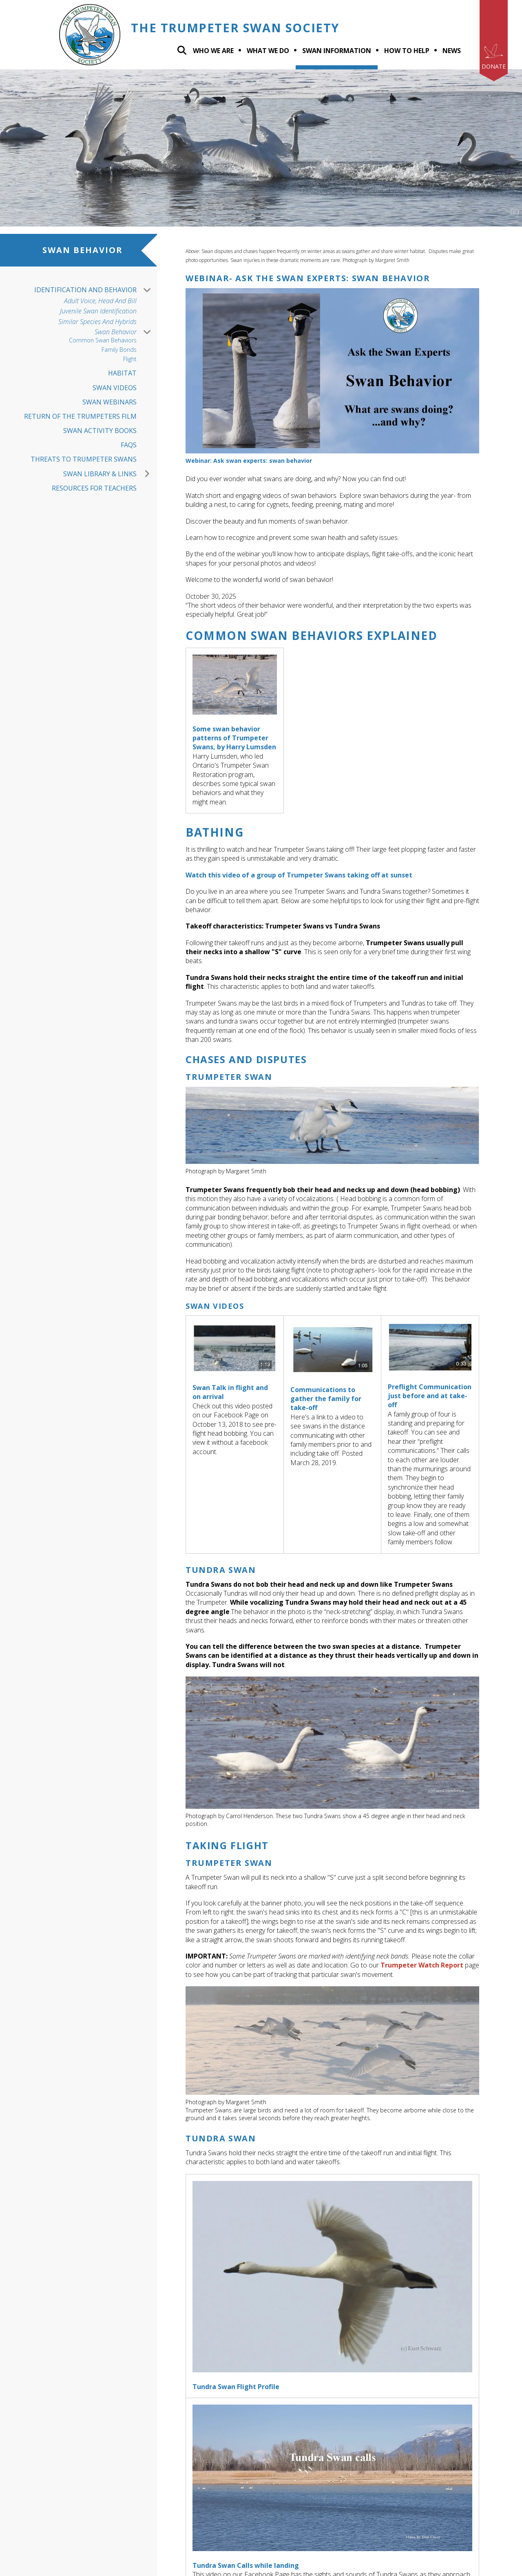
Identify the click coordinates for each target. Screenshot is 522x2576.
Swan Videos (115, 387)
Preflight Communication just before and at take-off (429, 1396)
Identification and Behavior (95, 290)
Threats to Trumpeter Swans (84, 459)
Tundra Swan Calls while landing (245, 2565)
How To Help (406, 50)
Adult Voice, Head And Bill (100, 301)
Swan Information (336, 50)
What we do (268, 50)
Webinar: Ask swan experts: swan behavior (249, 460)
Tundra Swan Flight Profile (235, 2386)
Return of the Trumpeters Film (80, 416)
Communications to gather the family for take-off (325, 1398)
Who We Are (213, 50)
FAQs (129, 444)
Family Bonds (119, 349)
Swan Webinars (109, 402)
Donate (494, 66)
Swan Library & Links (110, 474)
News (451, 50)
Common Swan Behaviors (103, 340)
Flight (130, 359)
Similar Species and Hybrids (97, 322)
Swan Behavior (126, 332)
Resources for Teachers (94, 488)
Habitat (122, 373)
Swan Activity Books (100, 430)
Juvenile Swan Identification (98, 311)
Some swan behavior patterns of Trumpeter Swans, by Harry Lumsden (234, 738)
